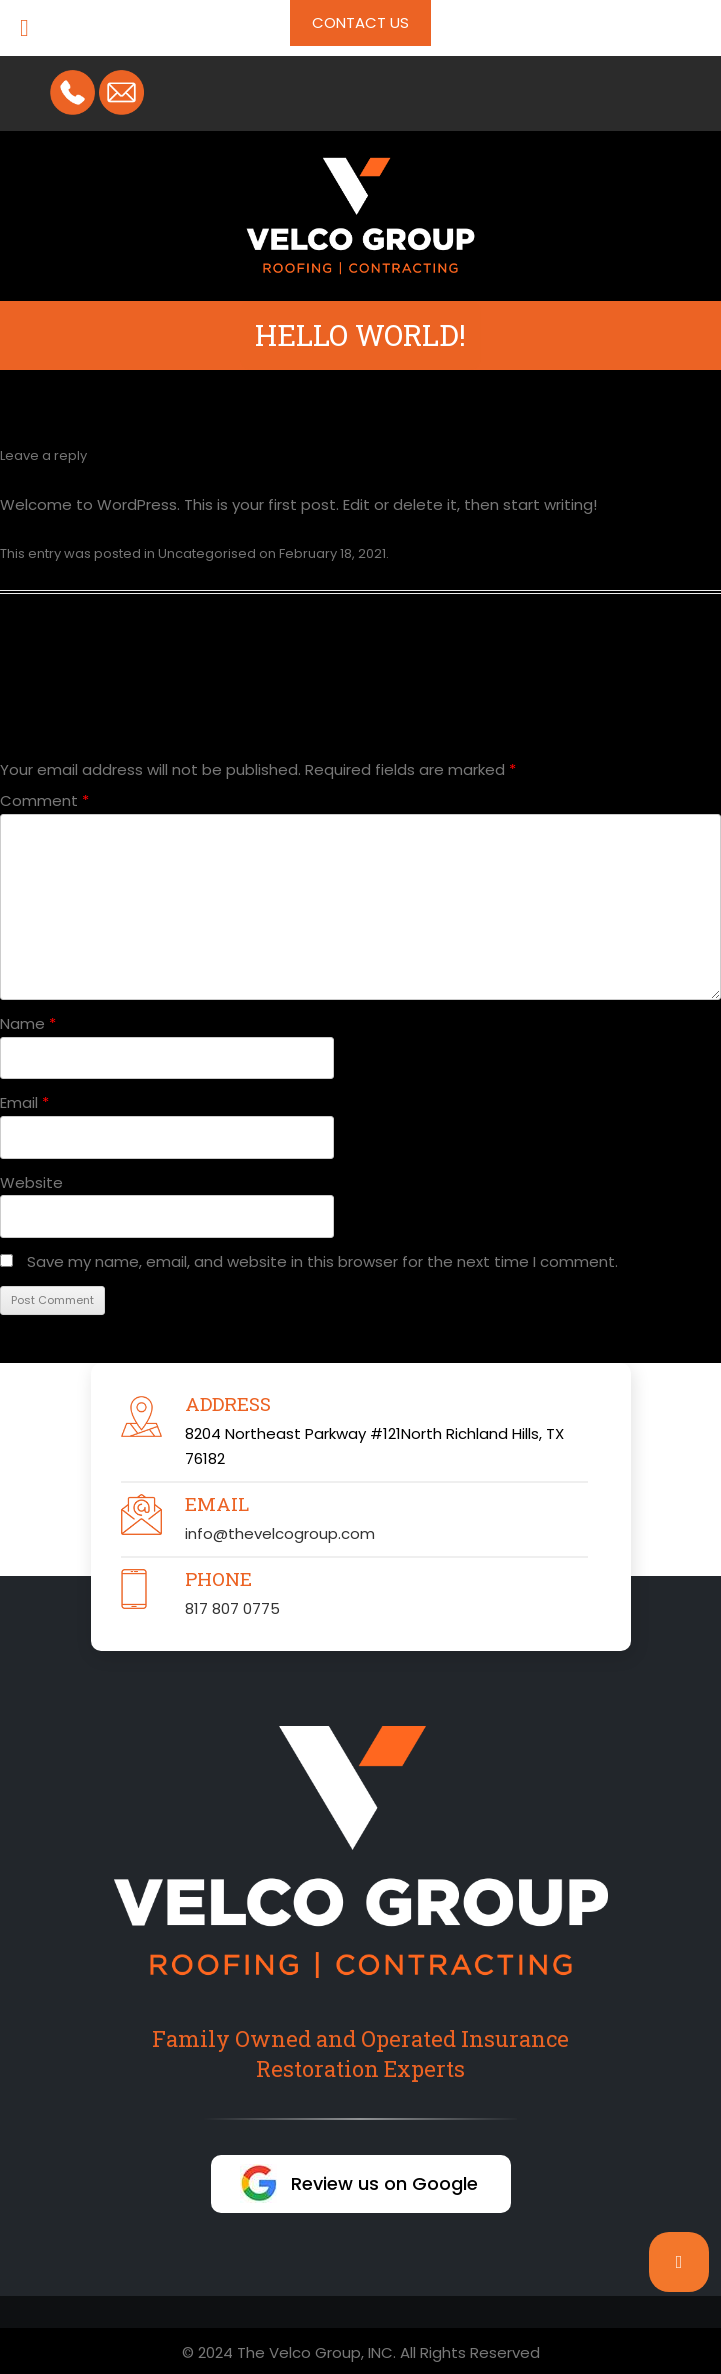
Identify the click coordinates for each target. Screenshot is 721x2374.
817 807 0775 (232, 1608)
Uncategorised (207, 553)
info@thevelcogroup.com (280, 1533)
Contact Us (360, 22)
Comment (44, 800)
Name (28, 1023)
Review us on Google (384, 2183)
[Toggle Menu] (24, 28)
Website (31, 1182)
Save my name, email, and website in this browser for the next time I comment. (322, 1261)
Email (24, 1102)
